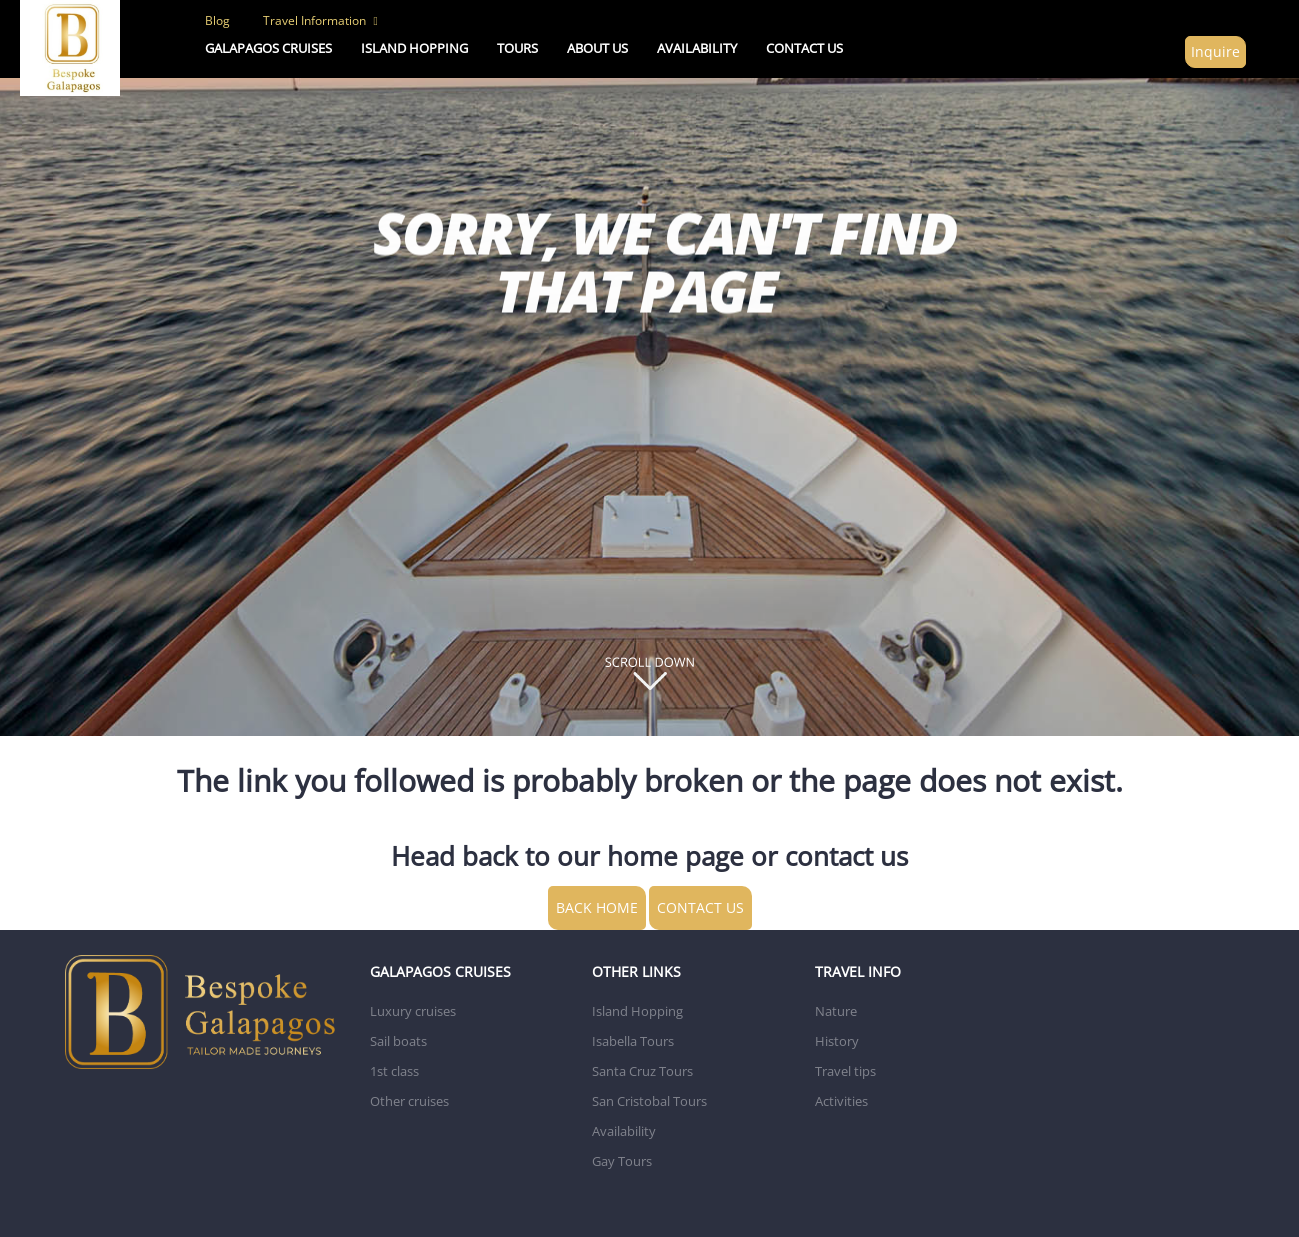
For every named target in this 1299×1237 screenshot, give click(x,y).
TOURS (517, 48)
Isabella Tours (633, 1041)
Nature (836, 1011)
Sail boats (398, 1041)
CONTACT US (804, 48)
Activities (841, 1101)
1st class (394, 1071)
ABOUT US (597, 48)
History (837, 1041)
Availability (624, 1131)
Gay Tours (622, 1161)
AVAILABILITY (697, 48)
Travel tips (845, 1071)
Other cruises (409, 1101)
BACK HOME (597, 907)
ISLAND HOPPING (414, 48)
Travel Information (320, 20)
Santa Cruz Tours (642, 1071)
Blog (217, 20)
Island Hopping (637, 1011)
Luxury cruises (413, 1011)
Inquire (1215, 51)
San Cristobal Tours (649, 1101)
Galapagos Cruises (268, 48)
